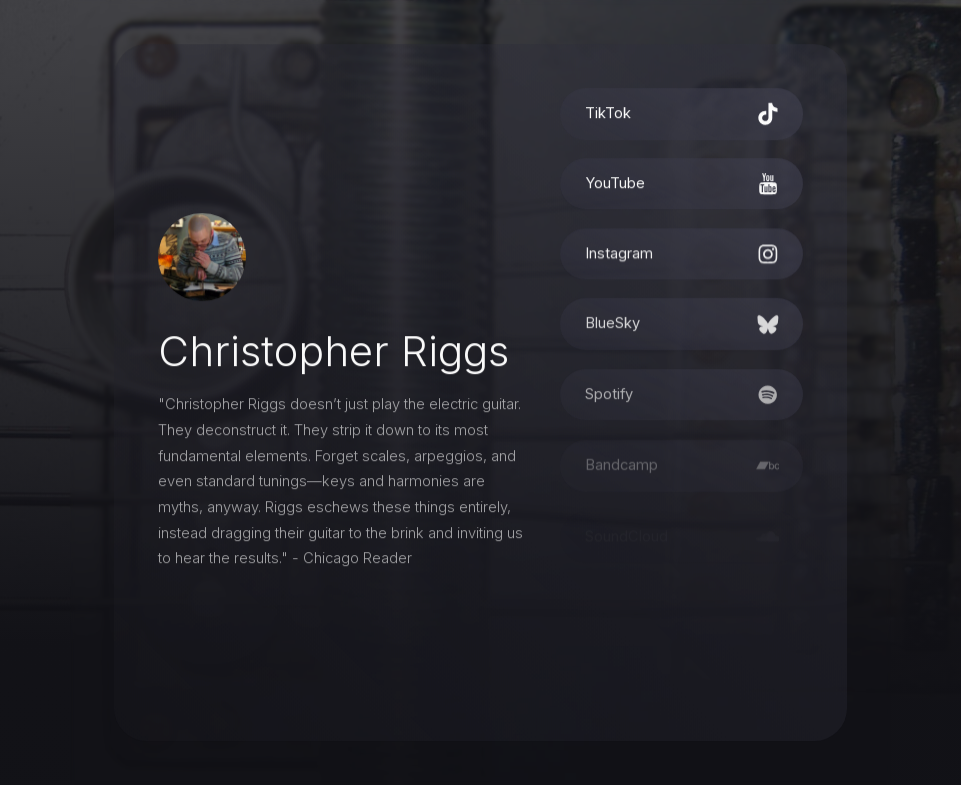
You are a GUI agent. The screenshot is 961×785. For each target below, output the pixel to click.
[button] (681, 116)
